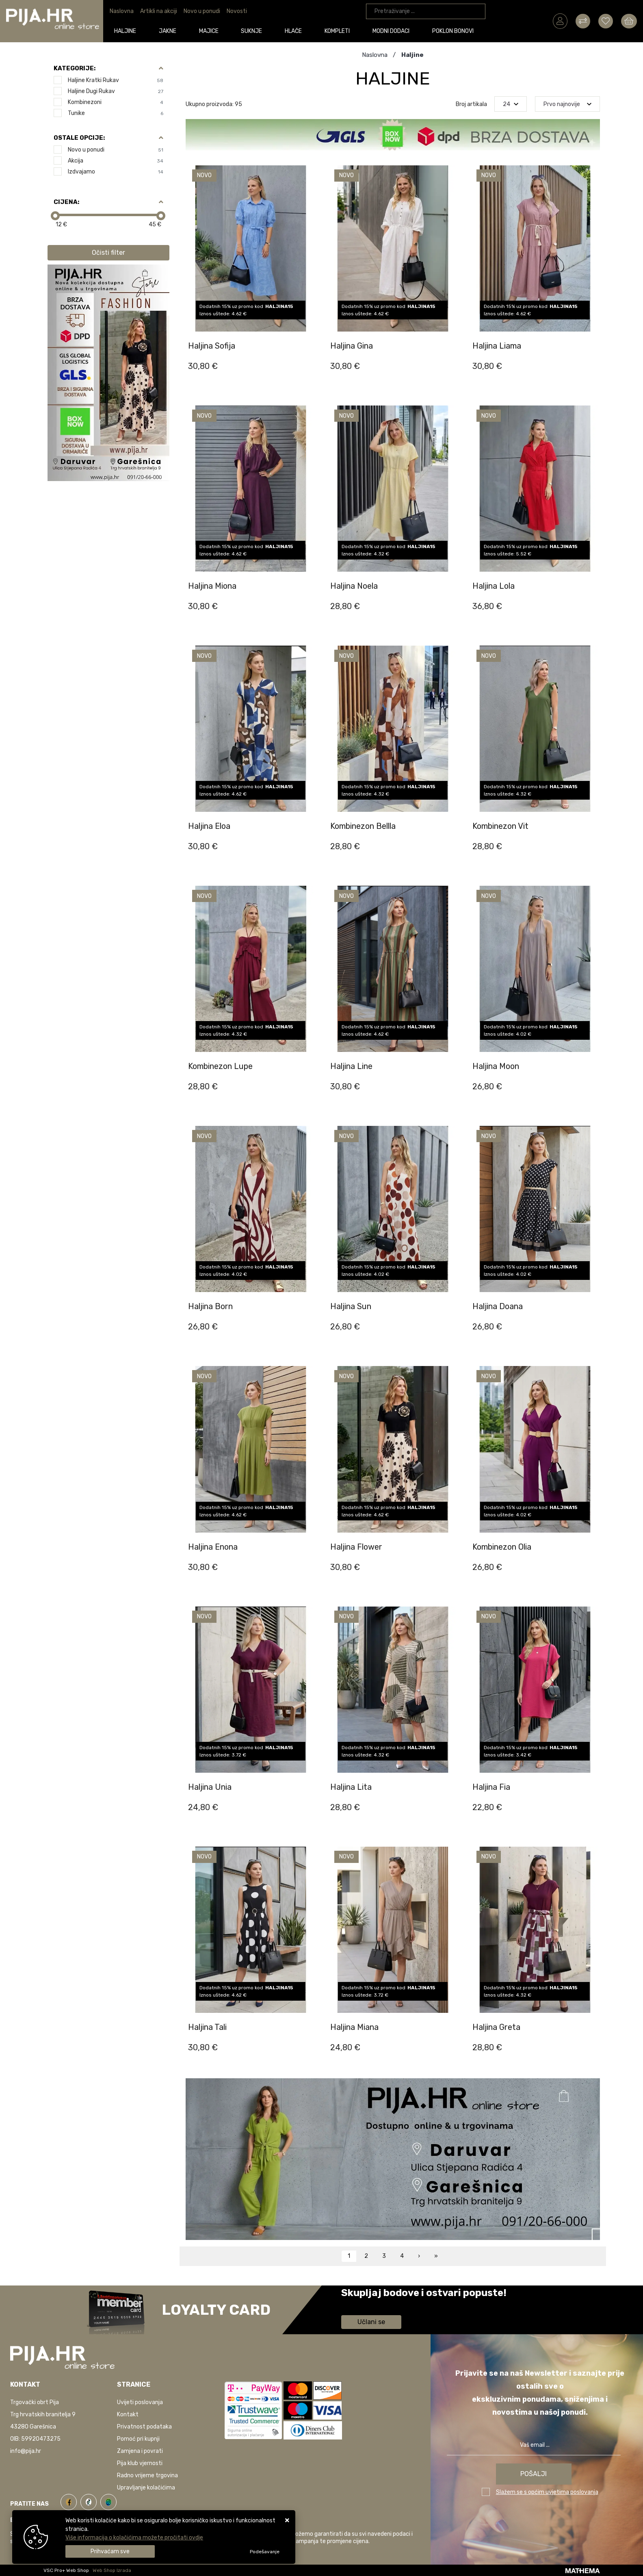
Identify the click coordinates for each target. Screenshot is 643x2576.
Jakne (168, 31)
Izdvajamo (115, 171)
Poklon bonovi (453, 31)
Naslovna (122, 11)
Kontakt (128, 2414)
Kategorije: (74, 68)
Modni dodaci (391, 31)
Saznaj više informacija (371, 2304)
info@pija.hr (25, 2451)
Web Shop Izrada (112, 2570)
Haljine (125, 31)
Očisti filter (108, 252)
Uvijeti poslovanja (140, 2402)
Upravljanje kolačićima (146, 2487)
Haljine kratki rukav (115, 80)
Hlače (293, 31)
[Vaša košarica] (629, 20)
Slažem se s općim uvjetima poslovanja (547, 2492)
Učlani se (371, 2322)
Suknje (251, 31)
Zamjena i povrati (140, 2451)
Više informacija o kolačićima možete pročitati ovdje (134, 2537)
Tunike (115, 113)
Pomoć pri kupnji (138, 2438)
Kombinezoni (115, 102)
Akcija (115, 160)
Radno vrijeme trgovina (147, 2475)
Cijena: (66, 202)
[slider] (55, 215)
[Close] (110, 2551)
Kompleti (337, 31)
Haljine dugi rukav (115, 91)
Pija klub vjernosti (139, 2463)
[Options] (264, 2551)
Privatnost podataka (144, 2426)
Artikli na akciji (158, 11)
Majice (209, 31)
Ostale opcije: (79, 137)
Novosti (237, 11)
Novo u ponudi (202, 11)
